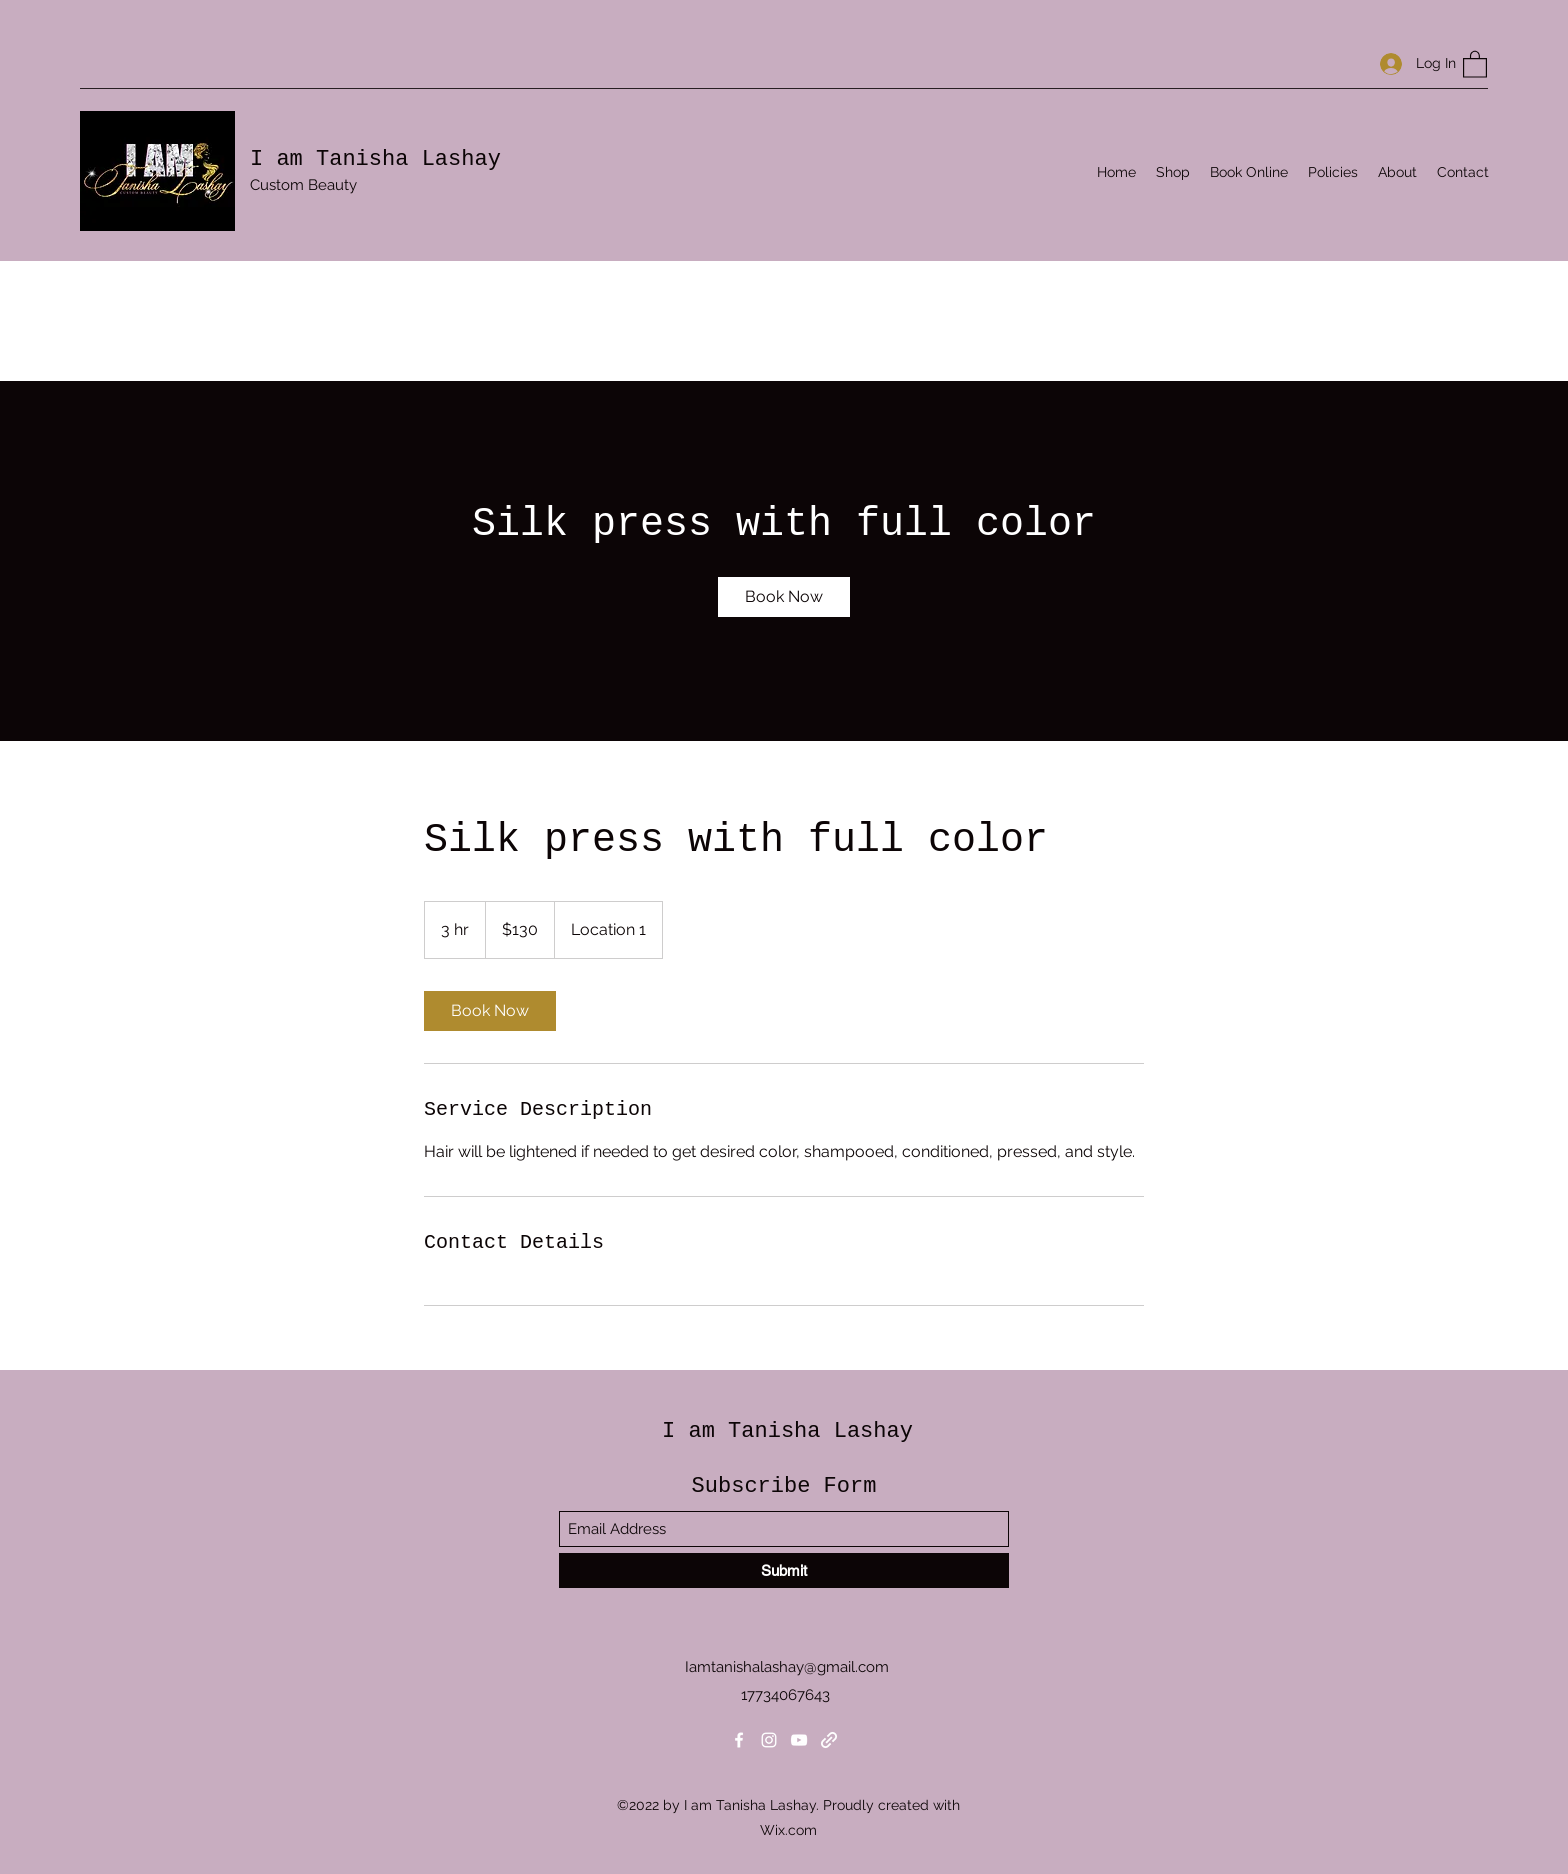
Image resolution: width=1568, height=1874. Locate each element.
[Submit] (784, 1570)
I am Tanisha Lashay (375, 159)
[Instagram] (769, 1740)
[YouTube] (799, 1740)
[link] (784, 597)
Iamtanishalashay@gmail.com (787, 1667)
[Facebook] (739, 1740)
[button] (1475, 63)
